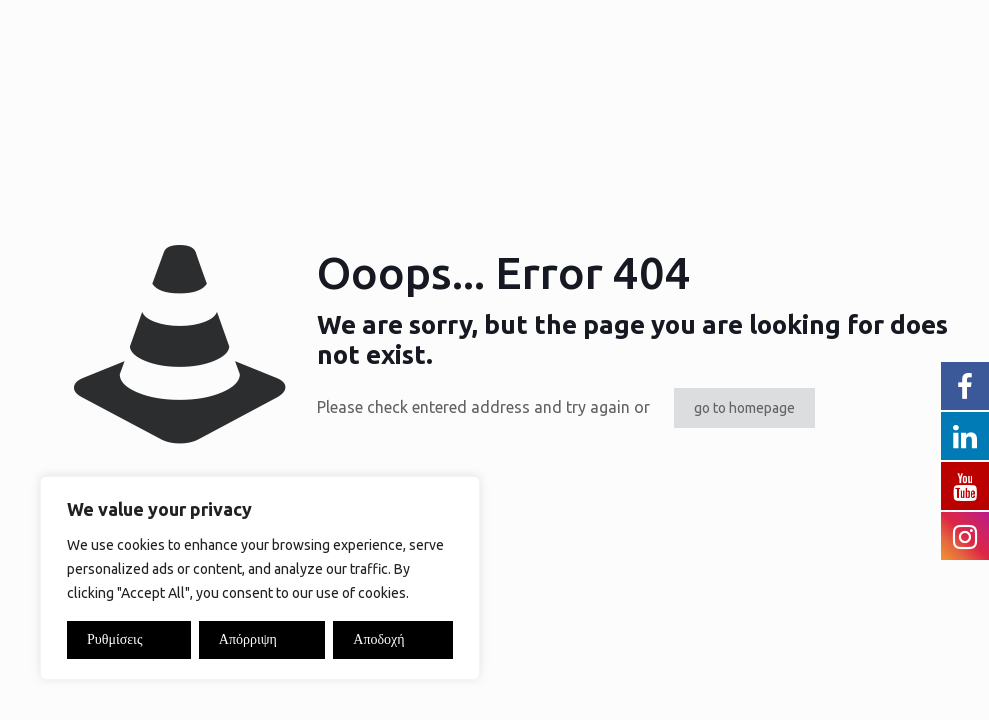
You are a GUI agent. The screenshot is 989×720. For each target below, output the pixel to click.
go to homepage (744, 408)
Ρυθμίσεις (114, 639)
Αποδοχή (378, 639)
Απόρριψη (248, 639)
